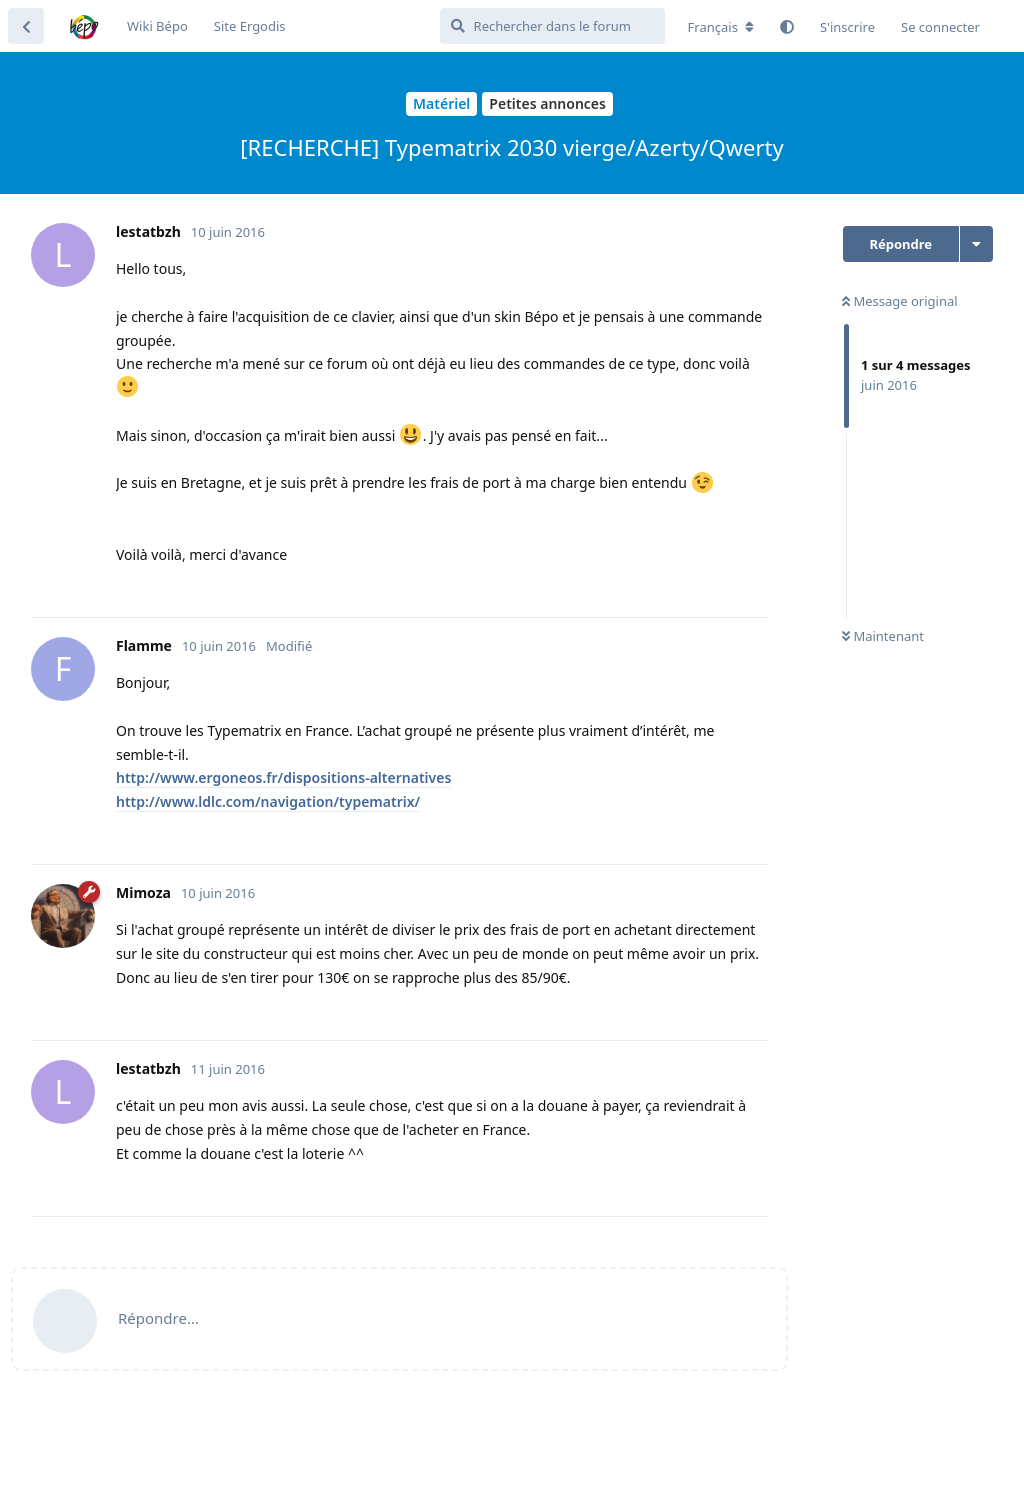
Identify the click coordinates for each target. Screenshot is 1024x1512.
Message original (900, 301)
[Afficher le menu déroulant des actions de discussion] (976, 244)
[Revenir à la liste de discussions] (26, 26)
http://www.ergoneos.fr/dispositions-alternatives (283, 777)
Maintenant (883, 636)
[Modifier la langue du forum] (721, 27)
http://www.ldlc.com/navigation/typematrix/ (268, 801)
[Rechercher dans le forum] (552, 26)
